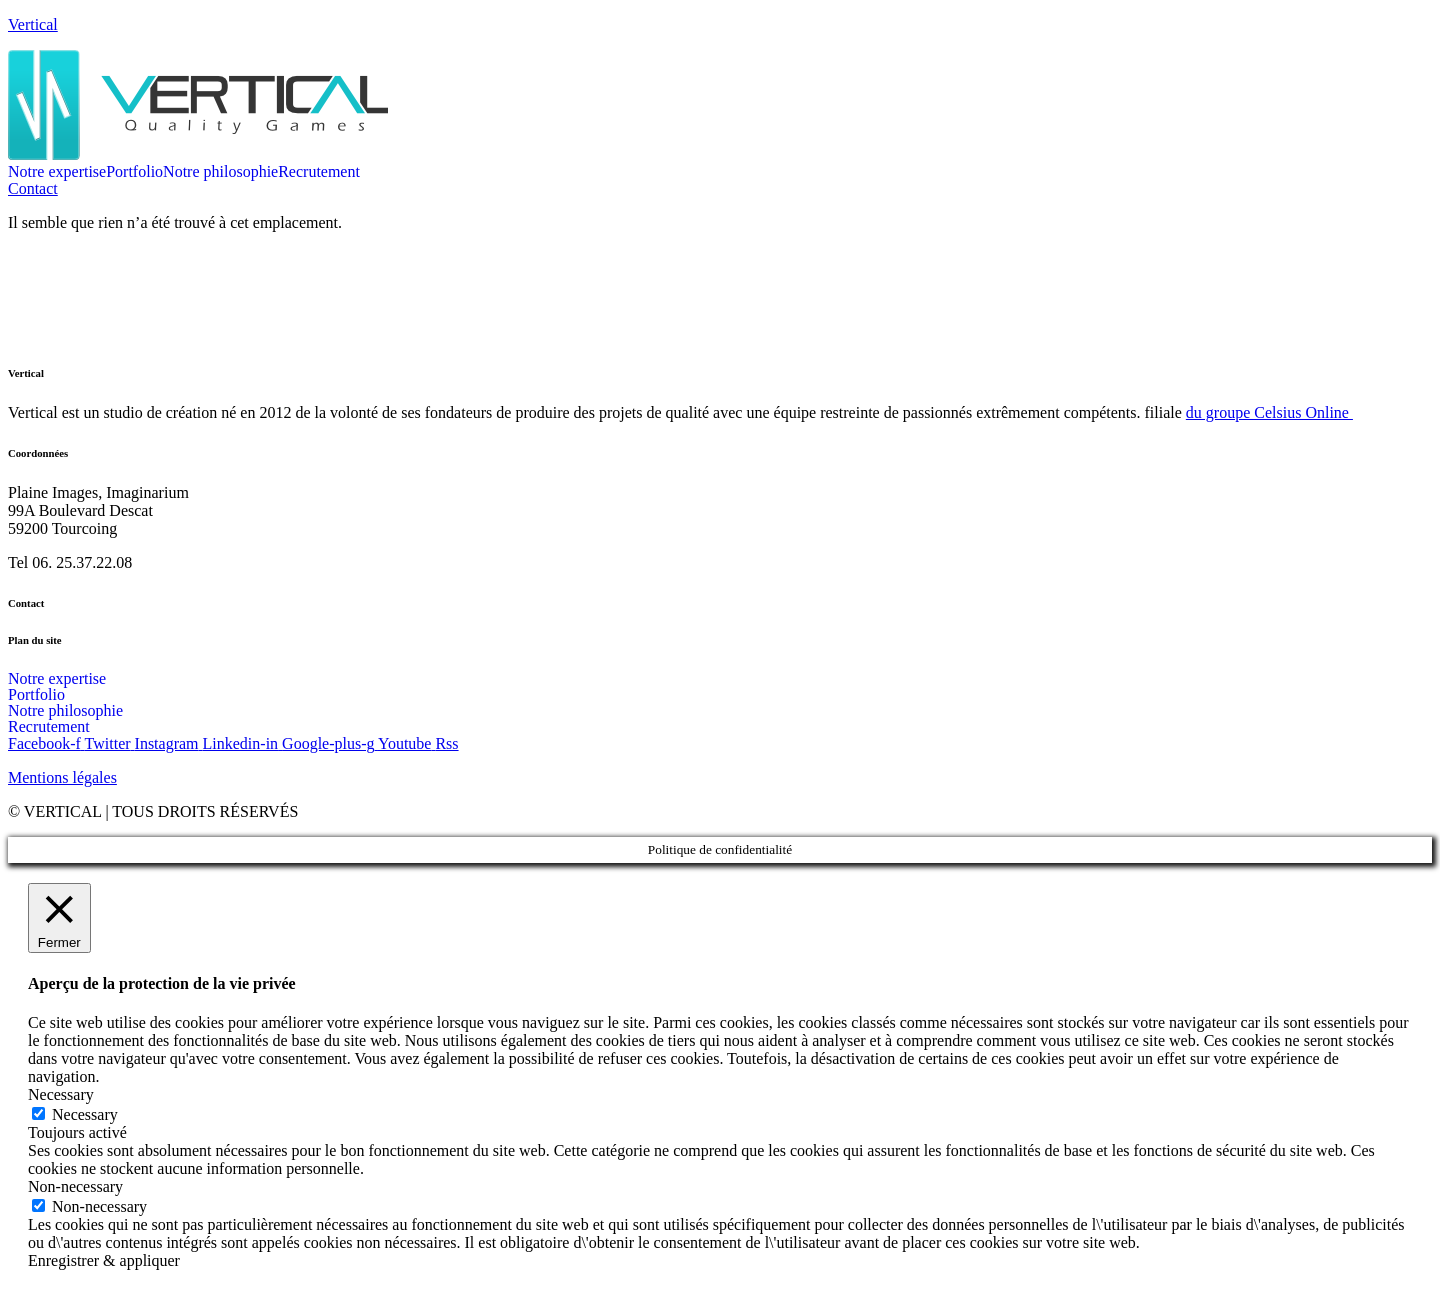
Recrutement (319, 172)
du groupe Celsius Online (1269, 412)
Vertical (33, 24)
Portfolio (134, 172)
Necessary (85, 1114)
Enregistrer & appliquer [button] (104, 1260)
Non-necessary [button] (75, 1186)
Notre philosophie (220, 172)
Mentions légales (62, 777)
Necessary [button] (61, 1094)
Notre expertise (57, 172)
